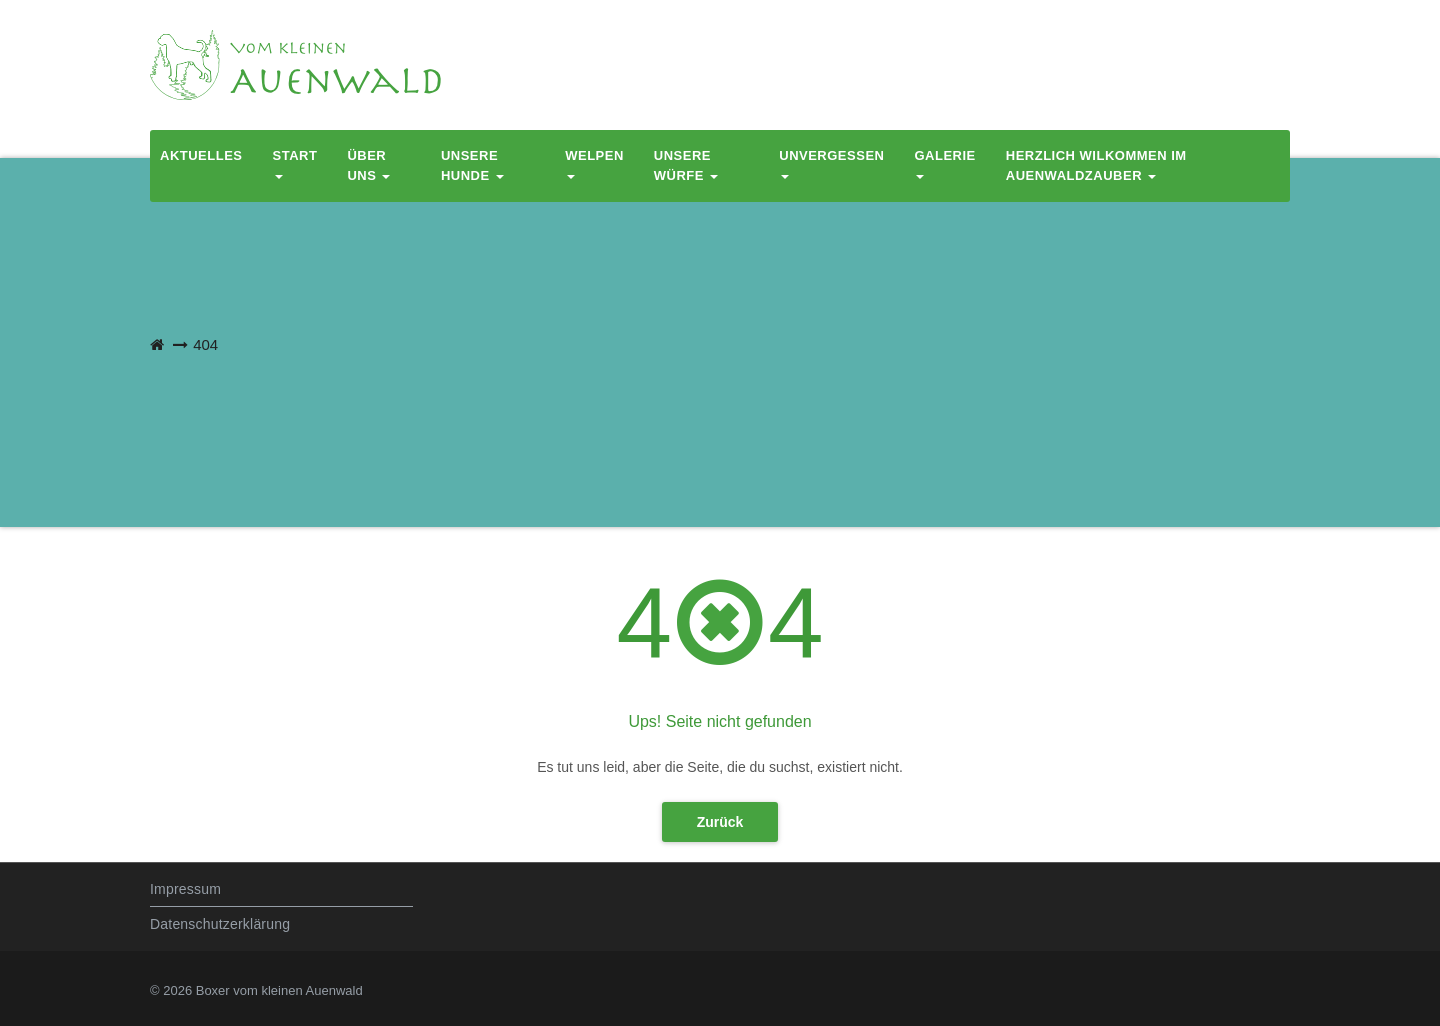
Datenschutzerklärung (220, 924)
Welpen (594, 163)
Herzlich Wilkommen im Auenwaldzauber (1096, 165)
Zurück (720, 822)
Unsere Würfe (686, 165)
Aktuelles (201, 155)
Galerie (944, 163)
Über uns (368, 165)
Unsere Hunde (472, 165)
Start (295, 163)
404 (205, 344)
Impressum (185, 889)
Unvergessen (831, 163)
